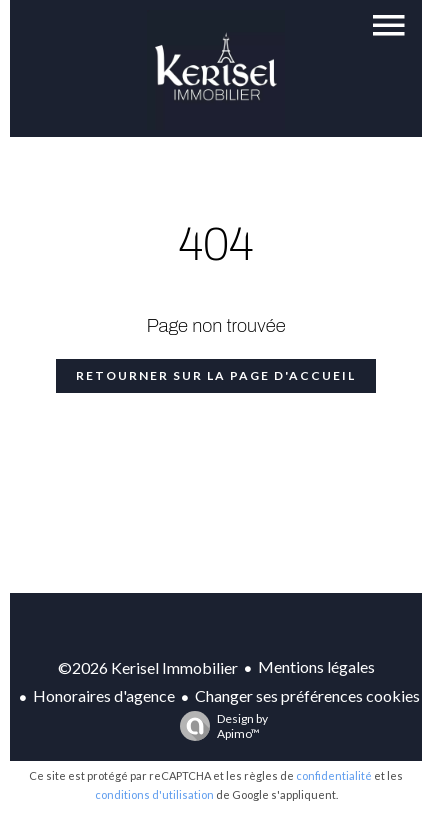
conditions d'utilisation (154, 794)
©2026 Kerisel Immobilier (148, 667)
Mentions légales (316, 666)
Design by (219, 726)
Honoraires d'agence (104, 695)
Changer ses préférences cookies (307, 695)
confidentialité (334, 775)
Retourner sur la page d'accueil (216, 375)
